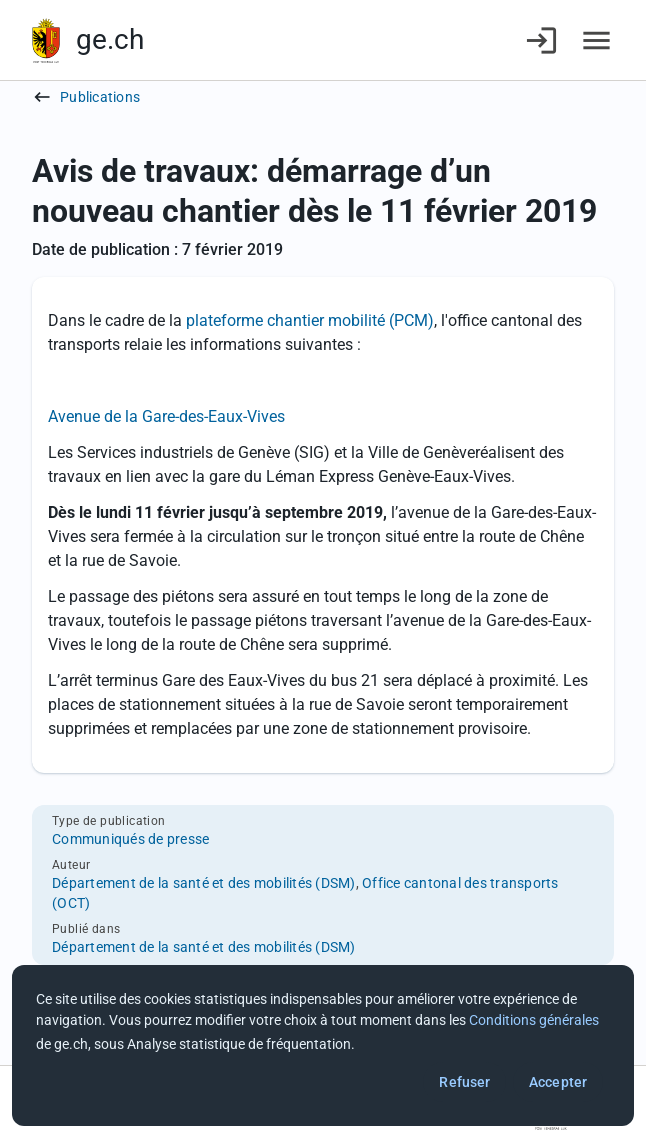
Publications (100, 97)
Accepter (558, 1082)
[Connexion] (541, 40)
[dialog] (323, 1045)
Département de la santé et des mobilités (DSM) (204, 883)
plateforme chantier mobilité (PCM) (310, 320)
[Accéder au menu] (596, 40)
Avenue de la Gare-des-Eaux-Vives (166, 416)
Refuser (464, 1082)
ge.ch (110, 39)
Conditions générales (534, 1020)
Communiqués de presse (130, 839)
